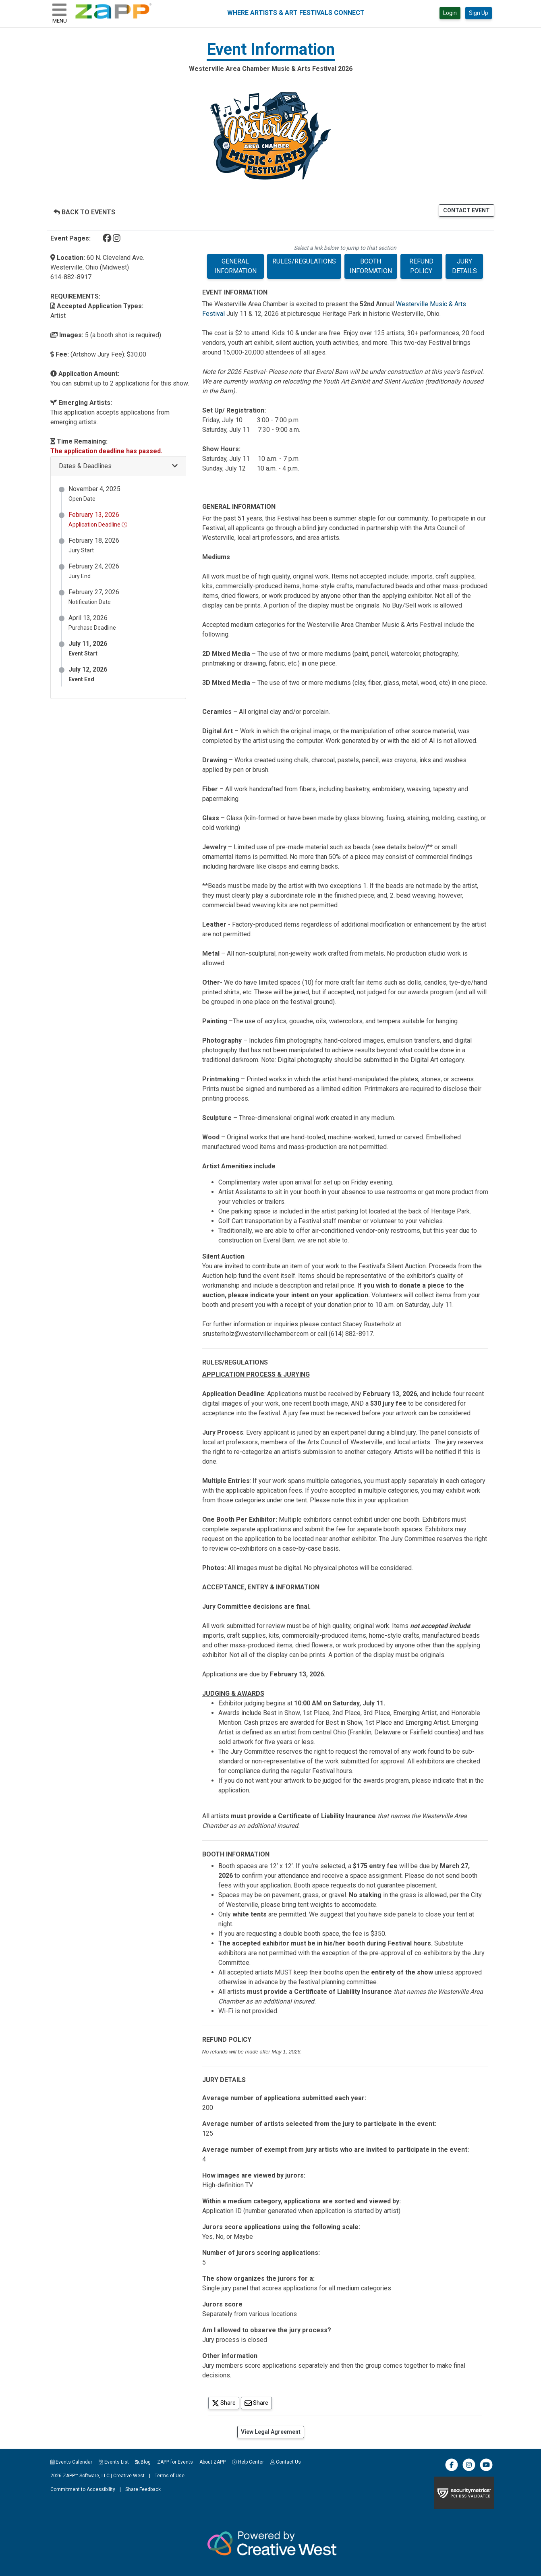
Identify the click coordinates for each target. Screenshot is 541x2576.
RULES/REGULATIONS (304, 261)
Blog (143, 2462)
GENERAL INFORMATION (235, 266)
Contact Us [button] (285, 2462)
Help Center (248, 2462)
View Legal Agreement (271, 2432)
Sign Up (478, 13)
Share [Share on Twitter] (225, 2402)
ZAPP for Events (175, 2462)
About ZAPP (212, 2462)
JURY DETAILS (464, 266)
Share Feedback (143, 2489)
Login (450, 13)
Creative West (129, 2476)
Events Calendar (71, 2462)
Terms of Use (169, 2476)
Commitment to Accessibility (82, 2489)
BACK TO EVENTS (84, 212)
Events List (114, 2462)
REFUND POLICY (421, 266)
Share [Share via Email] (258, 2402)
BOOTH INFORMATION (371, 266)
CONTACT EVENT (466, 210)
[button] (118, 466)
